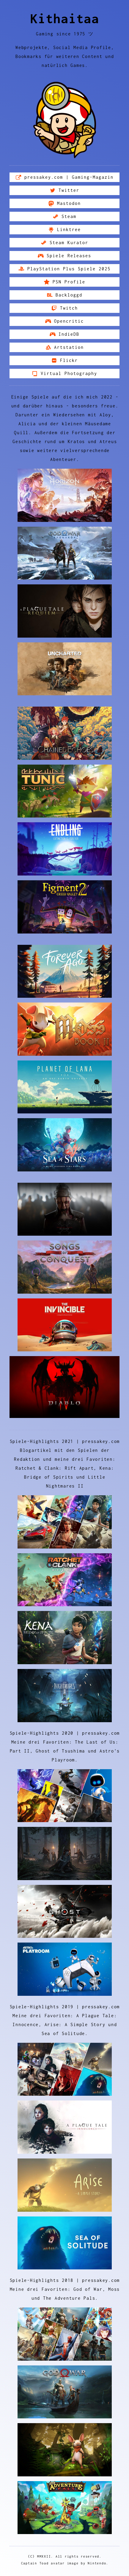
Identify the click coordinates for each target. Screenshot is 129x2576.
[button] (64, 177)
